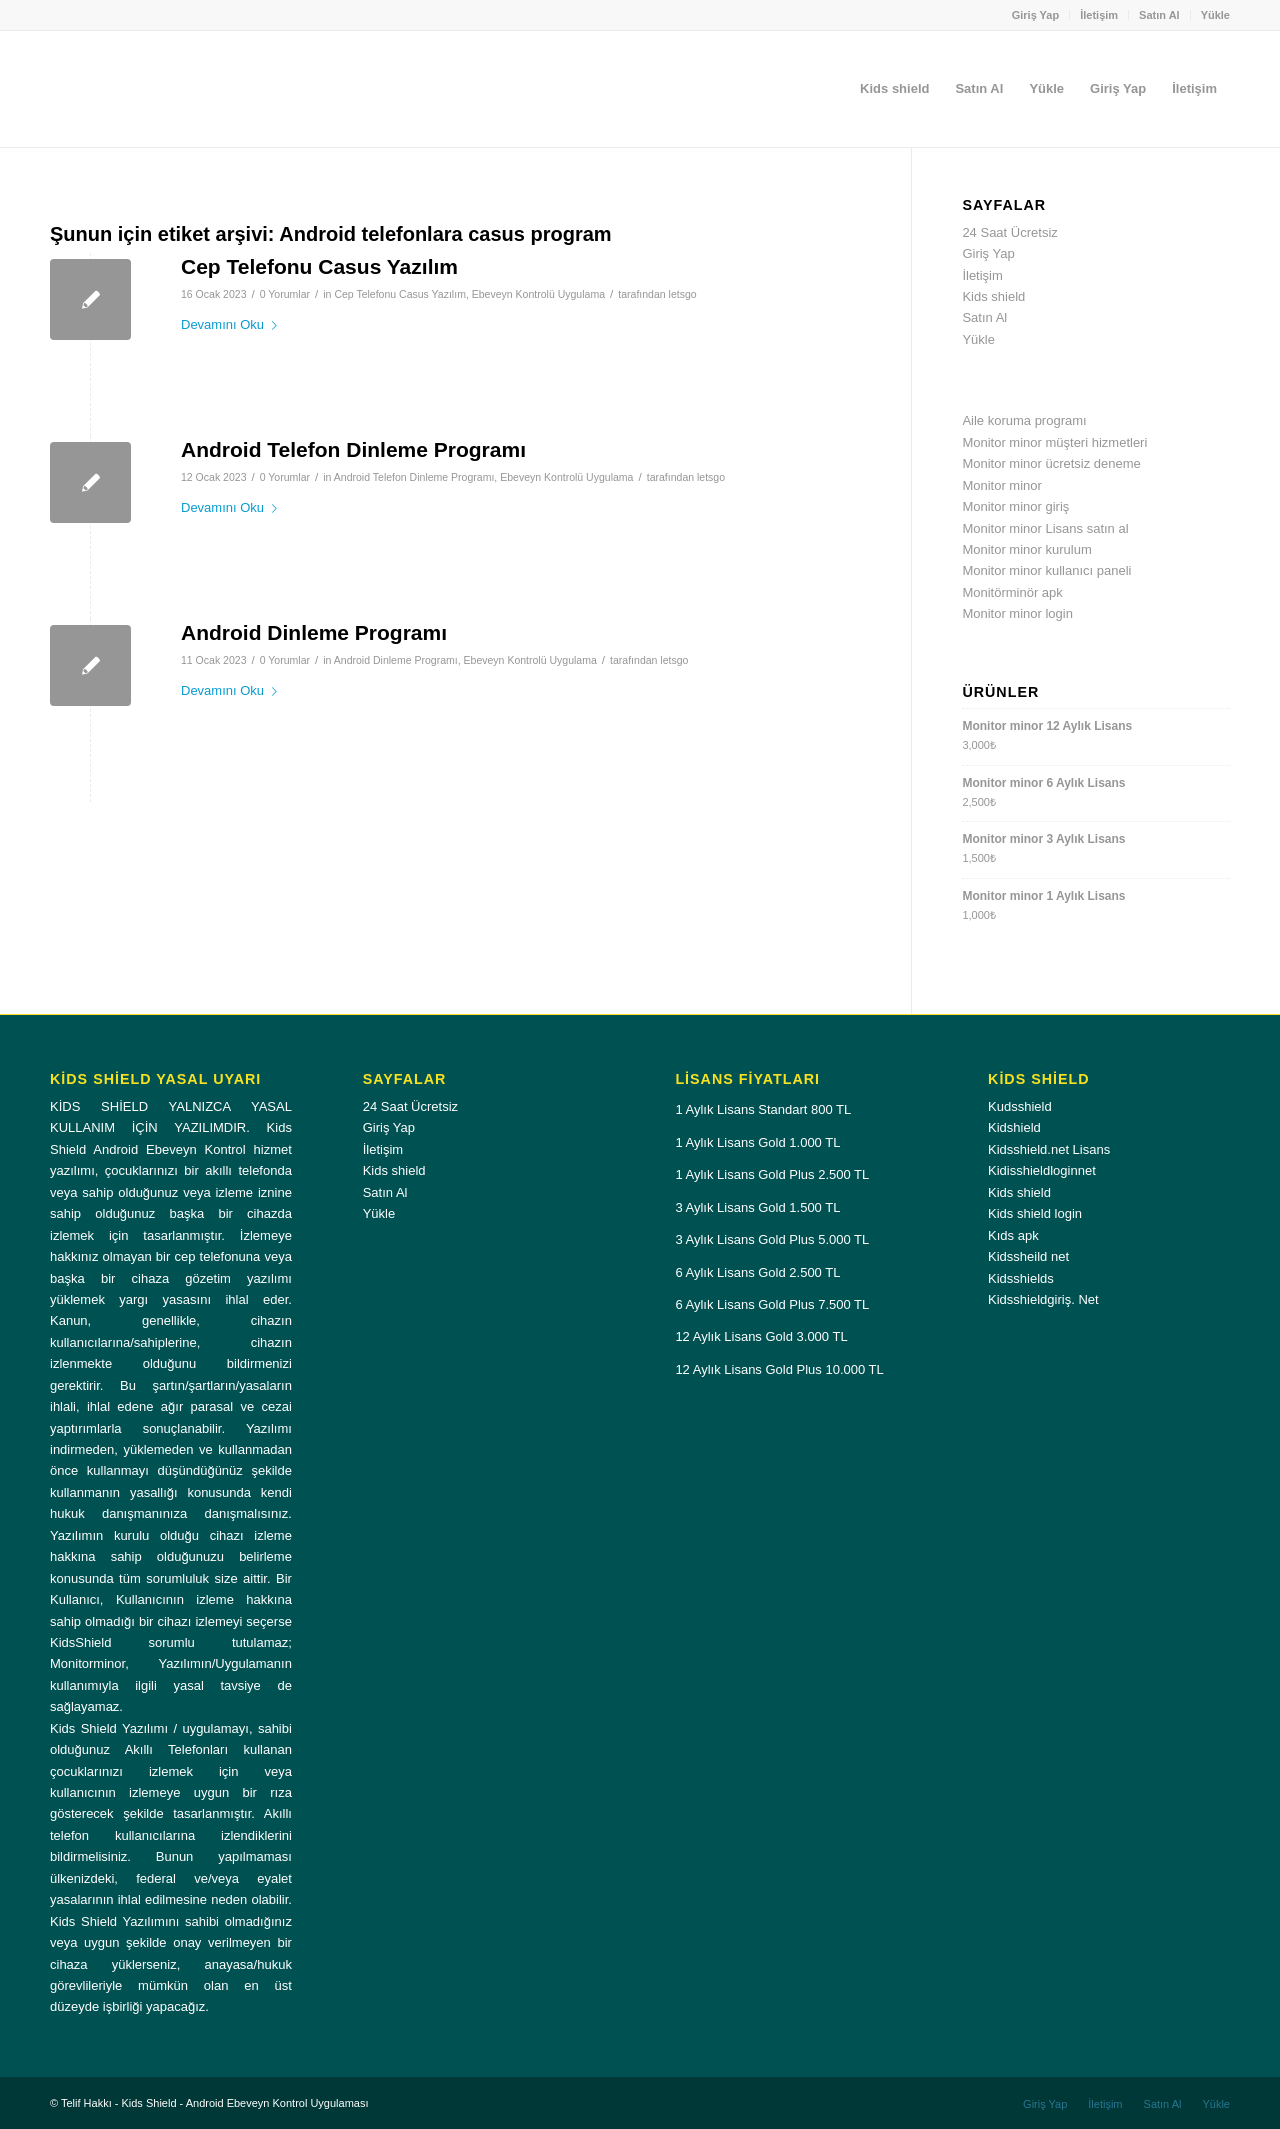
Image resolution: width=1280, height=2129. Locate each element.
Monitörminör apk (1012, 592)
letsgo (683, 294)
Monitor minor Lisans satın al (1045, 528)
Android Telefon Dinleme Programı (353, 449)
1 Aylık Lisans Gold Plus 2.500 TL (772, 1174)
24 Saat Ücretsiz (1009, 232)
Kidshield (1014, 1127)
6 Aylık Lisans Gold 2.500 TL (757, 1272)
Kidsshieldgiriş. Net (1043, 1299)
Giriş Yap (1036, 15)
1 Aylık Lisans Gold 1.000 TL (757, 1142)
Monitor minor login (1017, 613)
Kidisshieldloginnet (1042, 1170)
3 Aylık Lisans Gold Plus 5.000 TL (772, 1239)
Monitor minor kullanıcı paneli (1046, 570)
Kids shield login (1035, 1213)
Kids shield (993, 296)
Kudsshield (1020, 1106)
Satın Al (1159, 15)
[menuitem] (1036, 15)
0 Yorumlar (285, 294)
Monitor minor (1001, 485)
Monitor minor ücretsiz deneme (1051, 463)
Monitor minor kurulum (1026, 549)
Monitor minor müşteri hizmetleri (1054, 442)
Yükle (1215, 15)
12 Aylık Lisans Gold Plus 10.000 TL (779, 1369)
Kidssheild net (1028, 1256)
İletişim (1099, 15)
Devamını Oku (233, 324)
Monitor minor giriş (1015, 506)
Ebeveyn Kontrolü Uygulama (538, 294)
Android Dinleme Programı (314, 632)
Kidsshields (1021, 1278)
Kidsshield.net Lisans (1049, 1149)
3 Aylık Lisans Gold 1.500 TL (757, 1207)
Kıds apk (1013, 1235)
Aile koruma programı (1024, 420)
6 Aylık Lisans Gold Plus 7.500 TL (772, 1304)
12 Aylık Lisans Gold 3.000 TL (761, 1336)
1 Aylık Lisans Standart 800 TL (763, 1109)
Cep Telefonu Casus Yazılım (319, 266)
